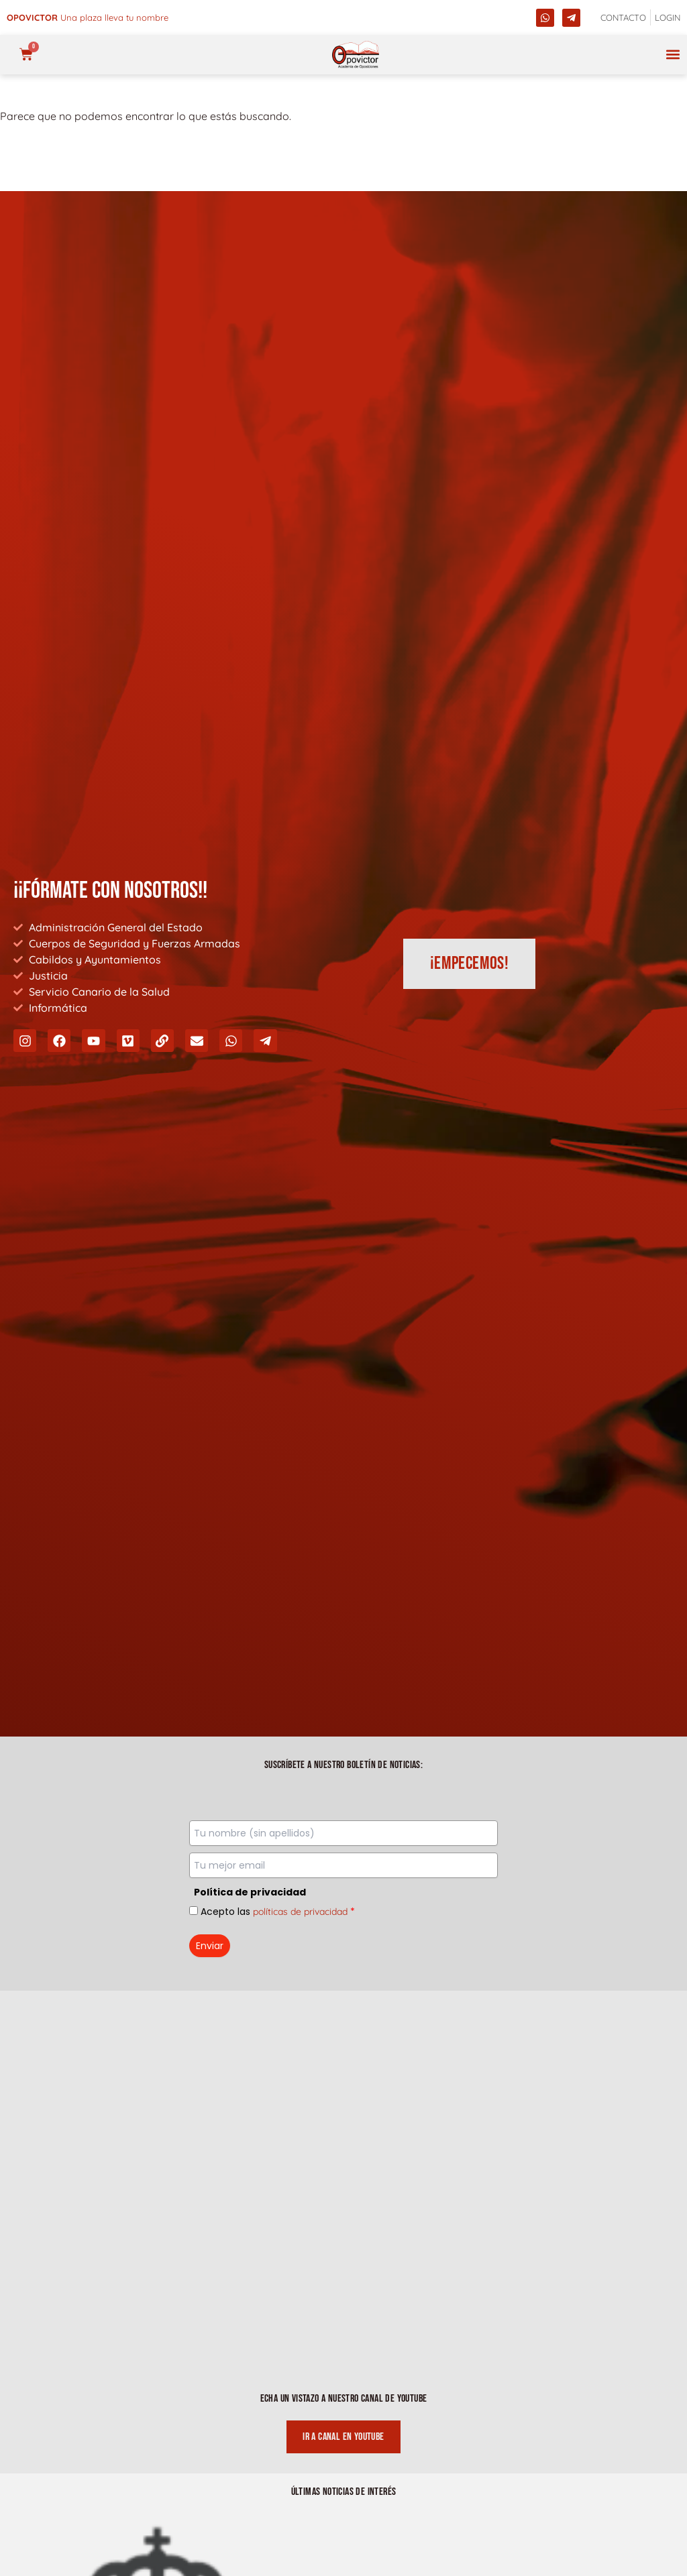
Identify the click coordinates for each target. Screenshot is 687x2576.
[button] (673, 55)
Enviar (209, 1945)
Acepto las (278, 1911)
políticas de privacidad (300, 1912)
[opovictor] (355, 54)
